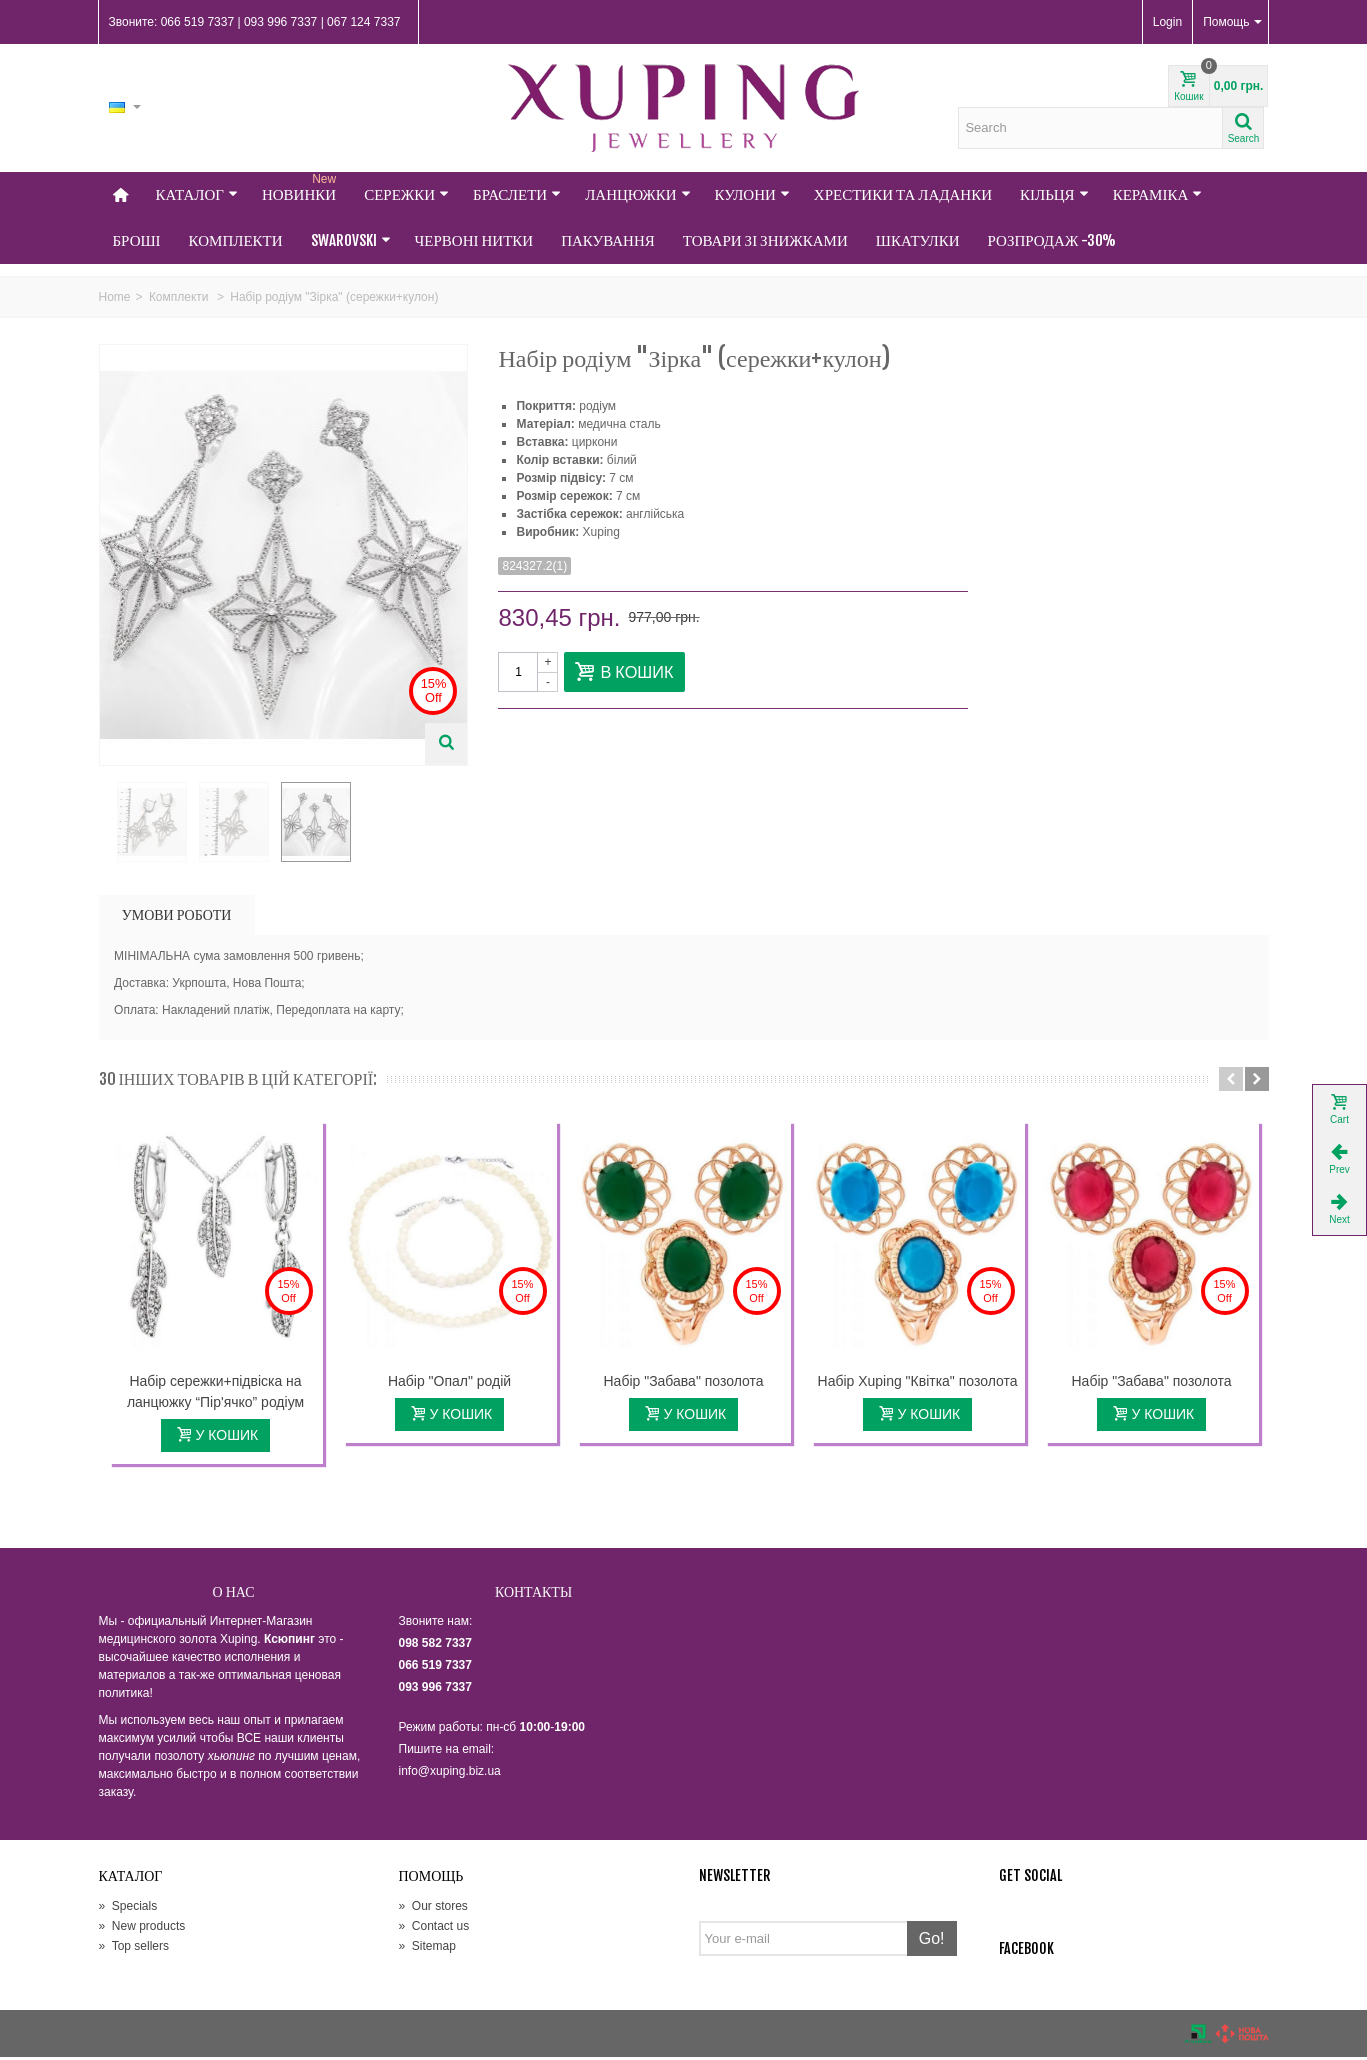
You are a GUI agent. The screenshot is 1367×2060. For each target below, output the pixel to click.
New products (142, 1929)
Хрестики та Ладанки (903, 194)
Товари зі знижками (765, 240)
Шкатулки (918, 240)
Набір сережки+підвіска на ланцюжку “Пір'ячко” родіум (215, 1394)
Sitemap (427, 1949)
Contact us (434, 1929)
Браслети (517, 194)
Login (1167, 22)
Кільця (1054, 194)
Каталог (197, 194)
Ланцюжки (637, 194)
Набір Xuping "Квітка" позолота (918, 1384)
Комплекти (236, 240)
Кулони (752, 194)
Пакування (608, 240)
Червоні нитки (474, 240)
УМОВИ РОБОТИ (177, 917)
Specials (128, 1909)
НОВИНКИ (301, 188)
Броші (137, 240)
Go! (932, 1941)
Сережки (406, 194)
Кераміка (1158, 194)
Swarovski (351, 240)
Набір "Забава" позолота (684, 1384)
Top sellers (134, 1949)
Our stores (433, 1909)
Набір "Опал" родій (449, 1384)
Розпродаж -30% (1052, 240)
